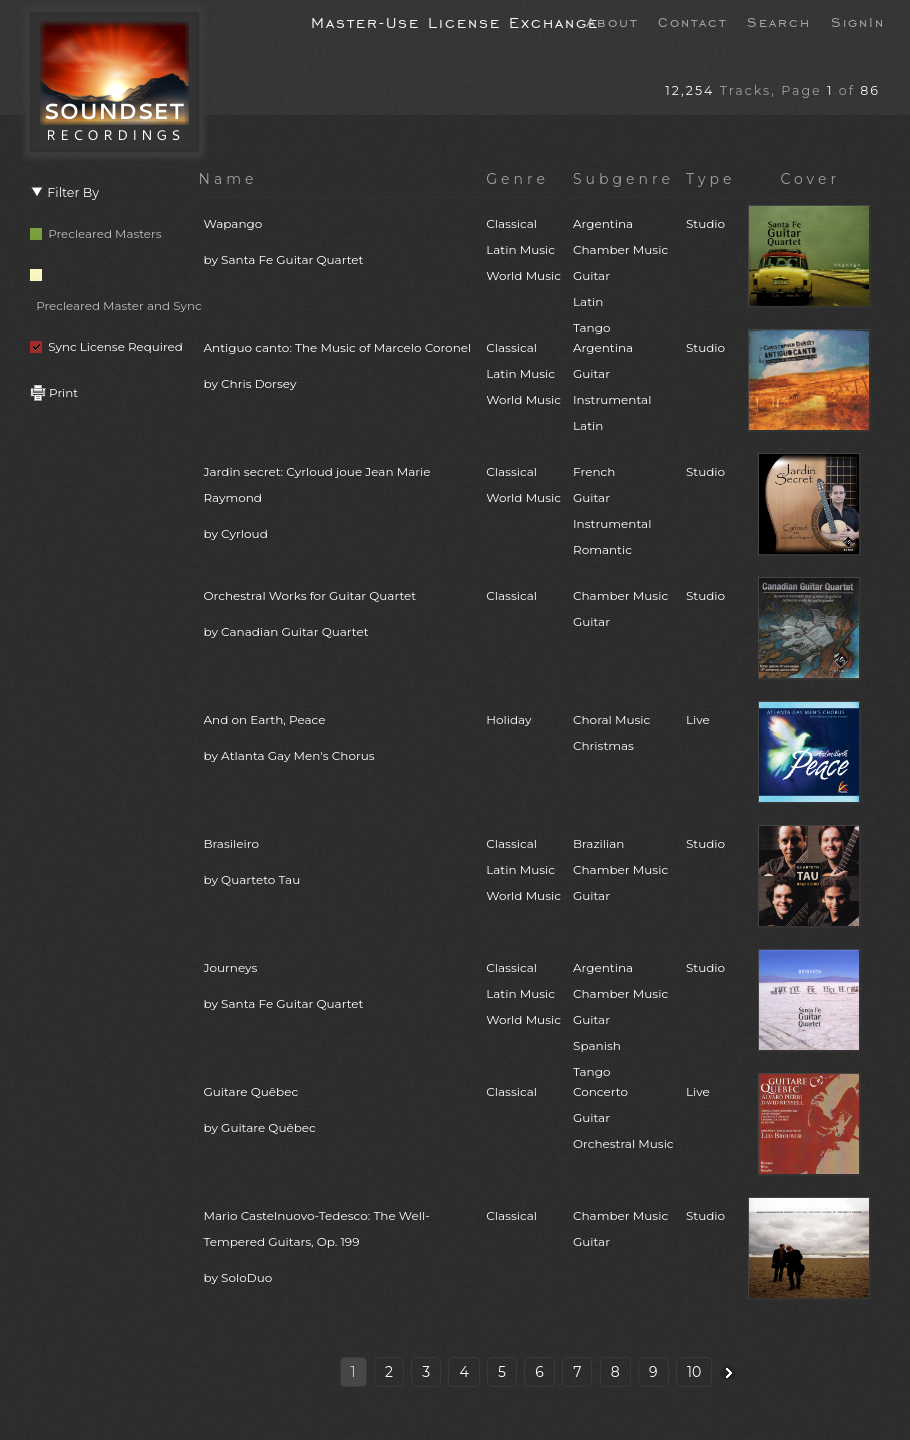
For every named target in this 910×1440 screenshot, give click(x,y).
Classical (511, 595)
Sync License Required (106, 346)
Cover (810, 179)
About (612, 21)
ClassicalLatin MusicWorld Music (523, 249)
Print (54, 392)
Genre (517, 179)
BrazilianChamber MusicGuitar (620, 869)
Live (698, 719)
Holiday (508, 719)
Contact (692, 21)
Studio (705, 223)
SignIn (858, 21)
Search (779, 21)
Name (228, 179)
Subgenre (623, 179)
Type (711, 179)
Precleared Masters (96, 233)
